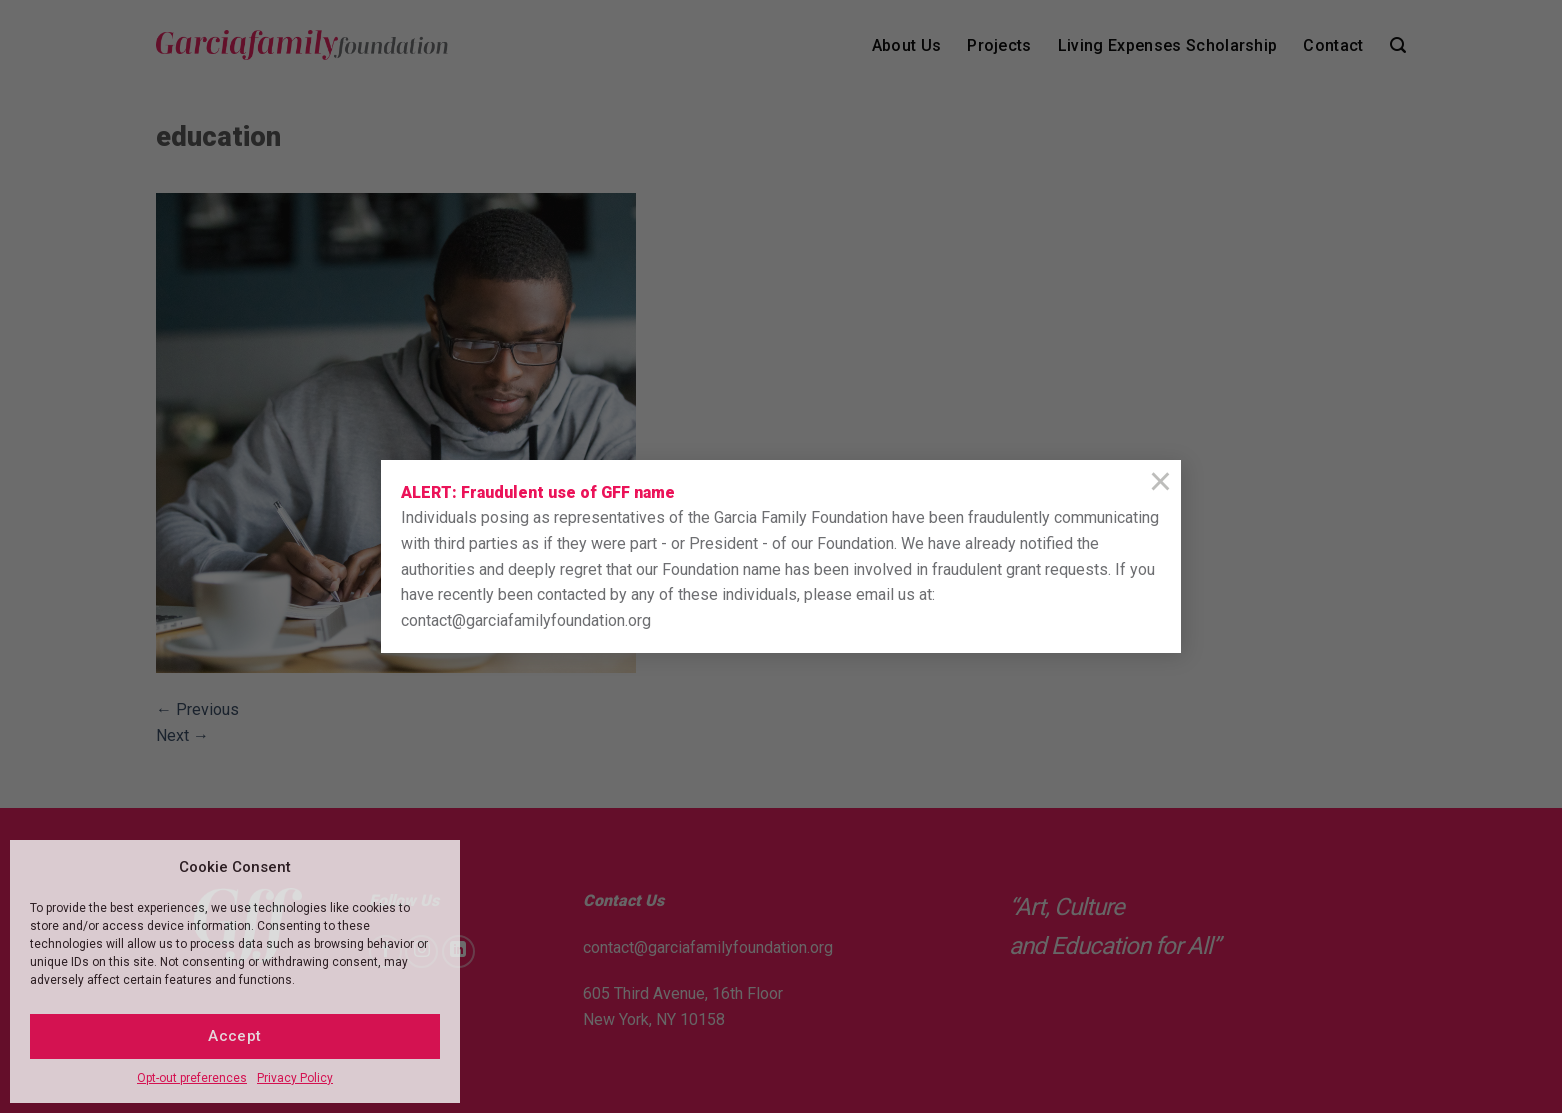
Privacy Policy (295, 1078)
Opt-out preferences (192, 1078)
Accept (235, 1036)
